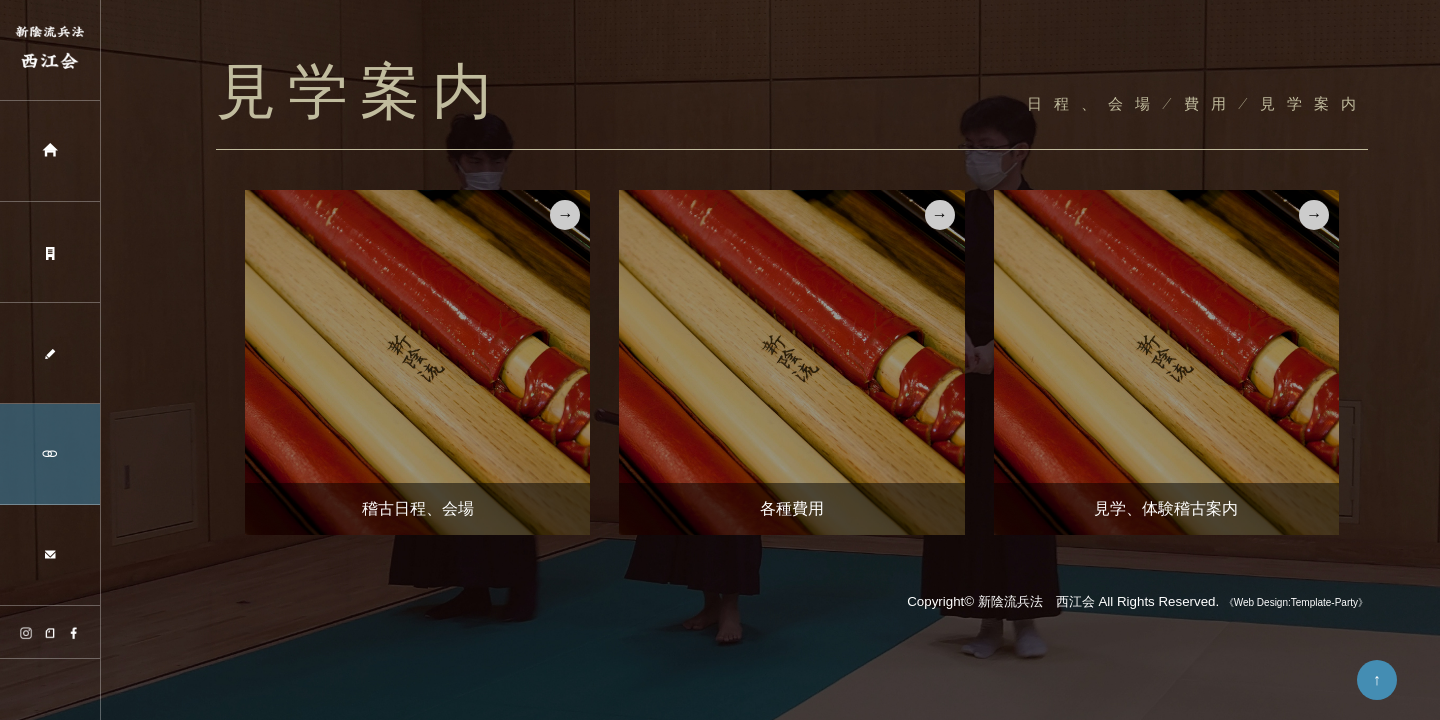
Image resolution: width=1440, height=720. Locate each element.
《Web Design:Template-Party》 (1296, 602)
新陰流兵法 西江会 (1036, 601)
